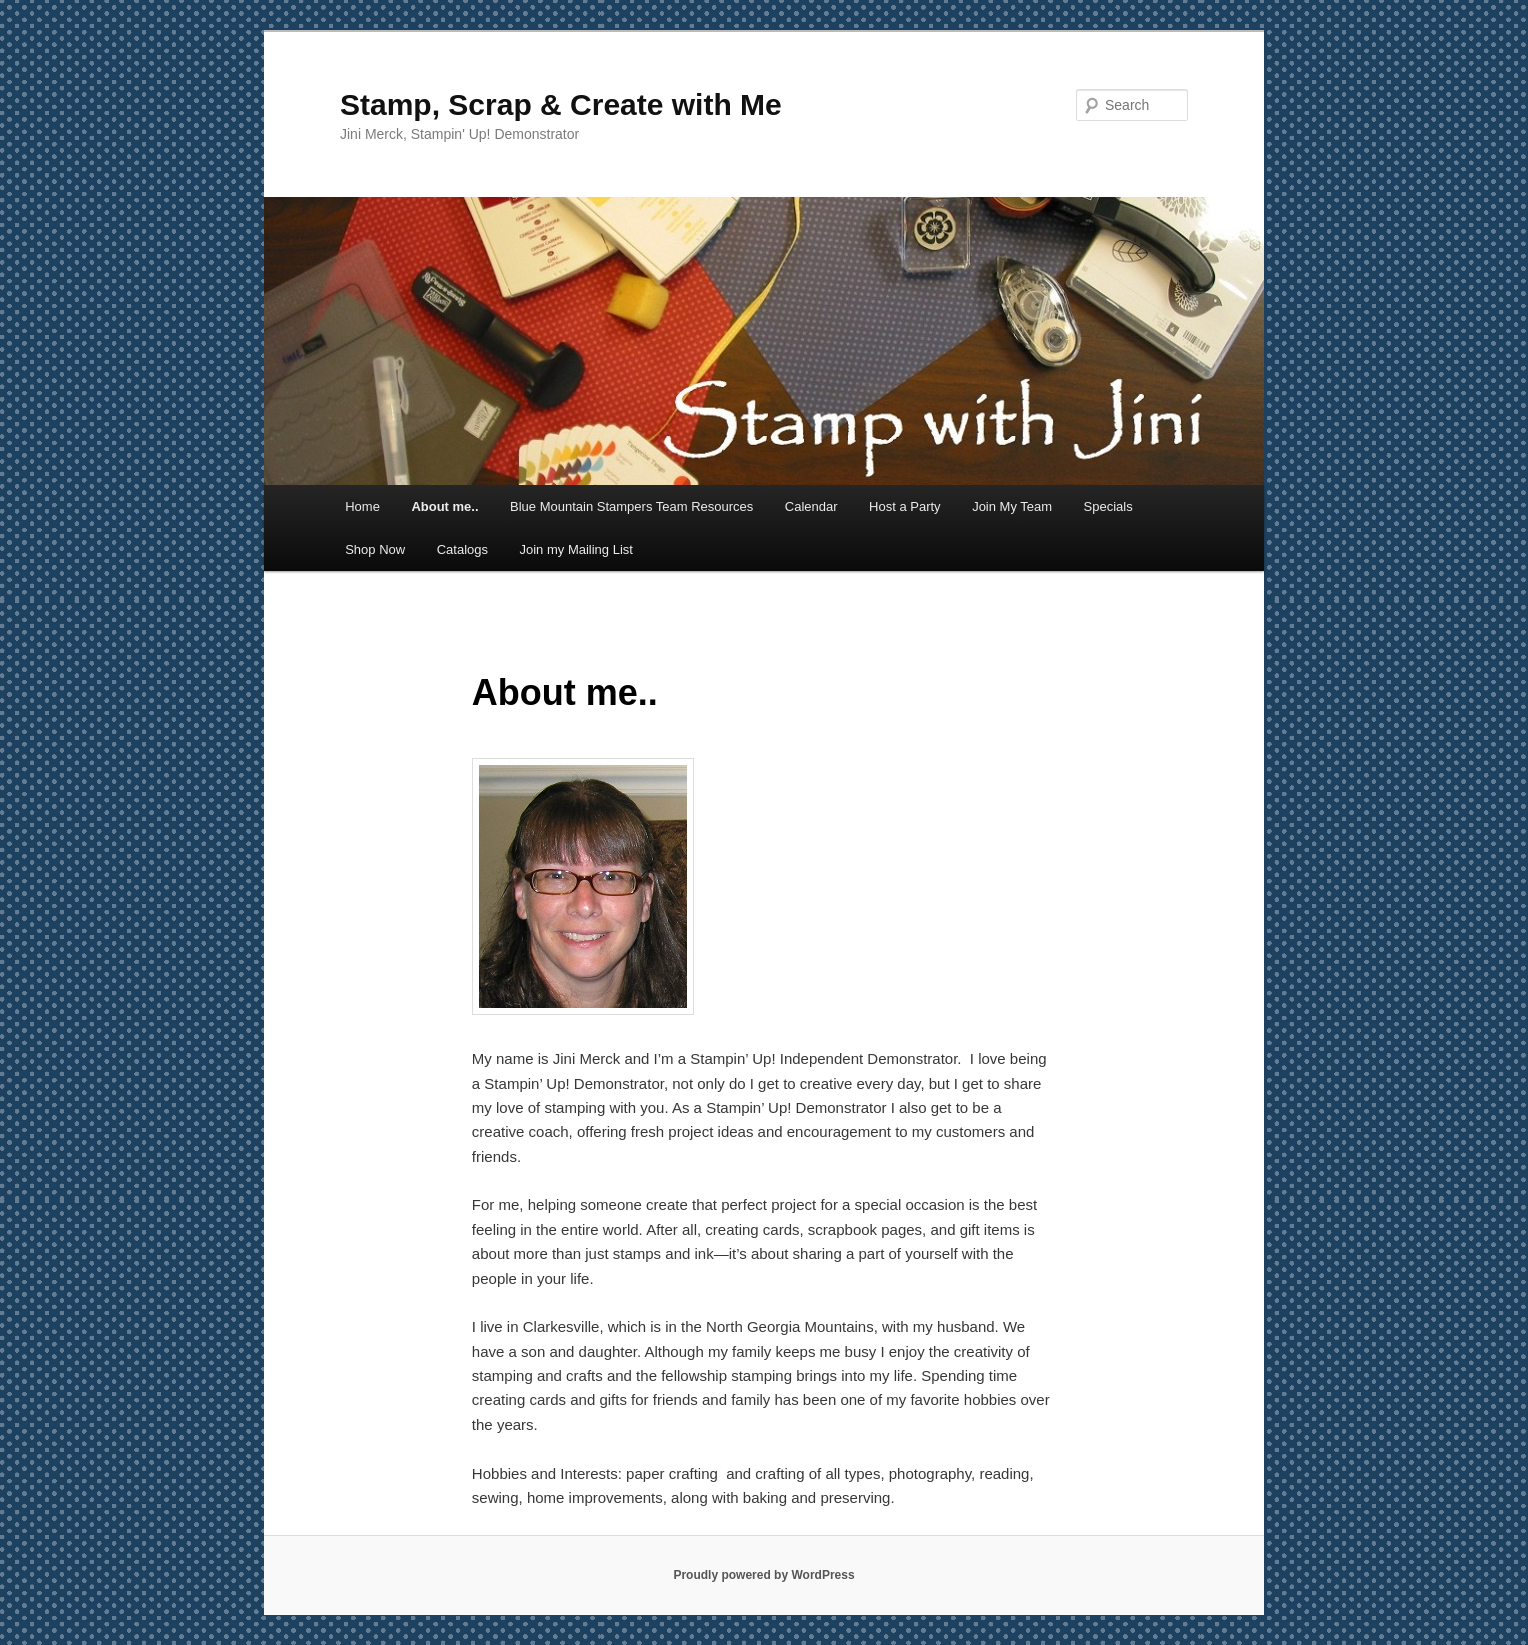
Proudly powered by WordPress (763, 1575)
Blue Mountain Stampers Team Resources (631, 506)
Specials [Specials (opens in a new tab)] (1108, 506)
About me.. (444, 506)
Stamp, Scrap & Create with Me (561, 104)
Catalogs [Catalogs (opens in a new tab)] (462, 549)
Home (362, 506)
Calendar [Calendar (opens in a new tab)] (811, 506)
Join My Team (1012, 506)
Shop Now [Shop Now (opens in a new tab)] (375, 549)
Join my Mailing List (575, 549)
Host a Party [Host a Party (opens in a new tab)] (905, 506)
